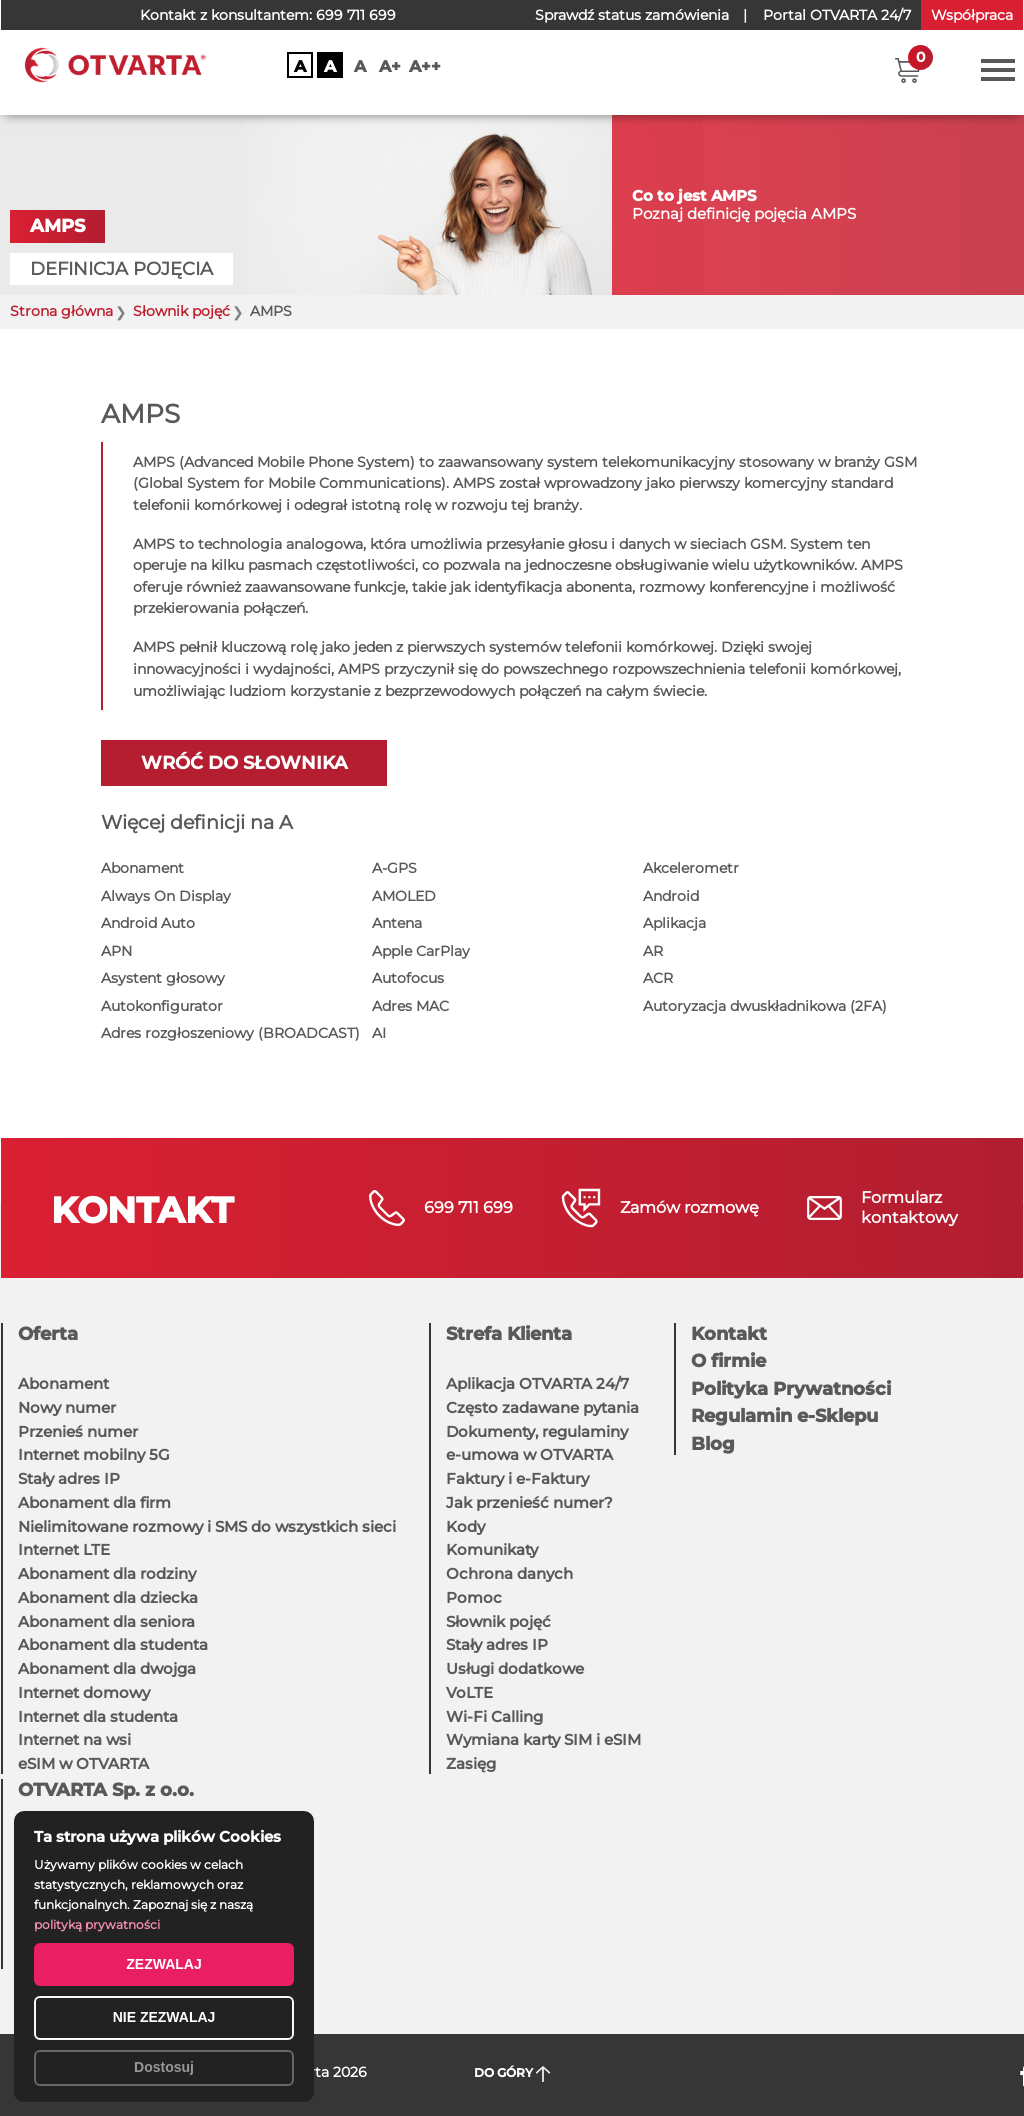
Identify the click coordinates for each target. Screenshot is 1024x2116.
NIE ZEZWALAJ (164, 2017)
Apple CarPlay (421, 951)
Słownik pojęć (498, 1621)
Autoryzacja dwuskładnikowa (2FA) (765, 1006)
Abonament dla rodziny (107, 1573)
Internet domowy (84, 1692)
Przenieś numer (78, 1431)
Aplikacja (674, 923)
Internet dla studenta (98, 1716)
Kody (465, 1526)
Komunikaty (492, 1549)
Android (671, 896)
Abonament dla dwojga (107, 1668)
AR (653, 951)
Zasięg (471, 1763)
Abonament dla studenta (113, 1644)
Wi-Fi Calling (494, 1716)
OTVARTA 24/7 (837, 15)
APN (116, 951)
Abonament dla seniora (106, 1621)
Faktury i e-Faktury (517, 1478)
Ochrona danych (509, 1573)
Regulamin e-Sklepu (784, 1416)
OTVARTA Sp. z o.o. (106, 1790)
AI (379, 1033)
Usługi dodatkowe (515, 1668)
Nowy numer (67, 1407)
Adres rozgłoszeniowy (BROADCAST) (230, 1033)
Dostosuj (164, 2067)
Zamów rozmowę (689, 1207)
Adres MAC (410, 1006)
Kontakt (729, 1334)
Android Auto (148, 923)
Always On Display (166, 896)
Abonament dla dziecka (108, 1597)
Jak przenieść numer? (529, 1502)
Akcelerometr (691, 868)
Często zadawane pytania (542, 1407)
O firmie (728, 1361)
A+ (390, 66)
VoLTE (469, 1692)
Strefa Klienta (509, 1334)
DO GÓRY (512, 2073)
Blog (713, 1444)
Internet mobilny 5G (94, 1454)
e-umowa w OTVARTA (529, 1454)
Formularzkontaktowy (909, 1207)
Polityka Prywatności (791, 1389)
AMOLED (404, 896)
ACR (658, 978)
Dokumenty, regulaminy (537, 1431)
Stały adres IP (69, 1478)
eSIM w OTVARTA (83, 1763)
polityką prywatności (97, 1924)
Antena (397, 923)
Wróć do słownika (244, 763)
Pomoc (474, 1597)
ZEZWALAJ (163, 1964)
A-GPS (394, 868)
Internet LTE (64, 1549)
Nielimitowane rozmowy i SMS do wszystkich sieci (207, 1526)
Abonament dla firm (94, 1502)
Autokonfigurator (162, 1006)
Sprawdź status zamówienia (632, 15)
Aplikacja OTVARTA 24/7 (537, 1383)
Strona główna (61, 311)
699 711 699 (356, 15)
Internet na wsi (74, 1739)
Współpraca (972, 15)
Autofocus (408, 978)
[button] (907, 70)
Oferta (48, 1334)
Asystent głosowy (163, 978)
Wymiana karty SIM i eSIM (543, 1739)
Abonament (142, 868)
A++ (425, 66)
